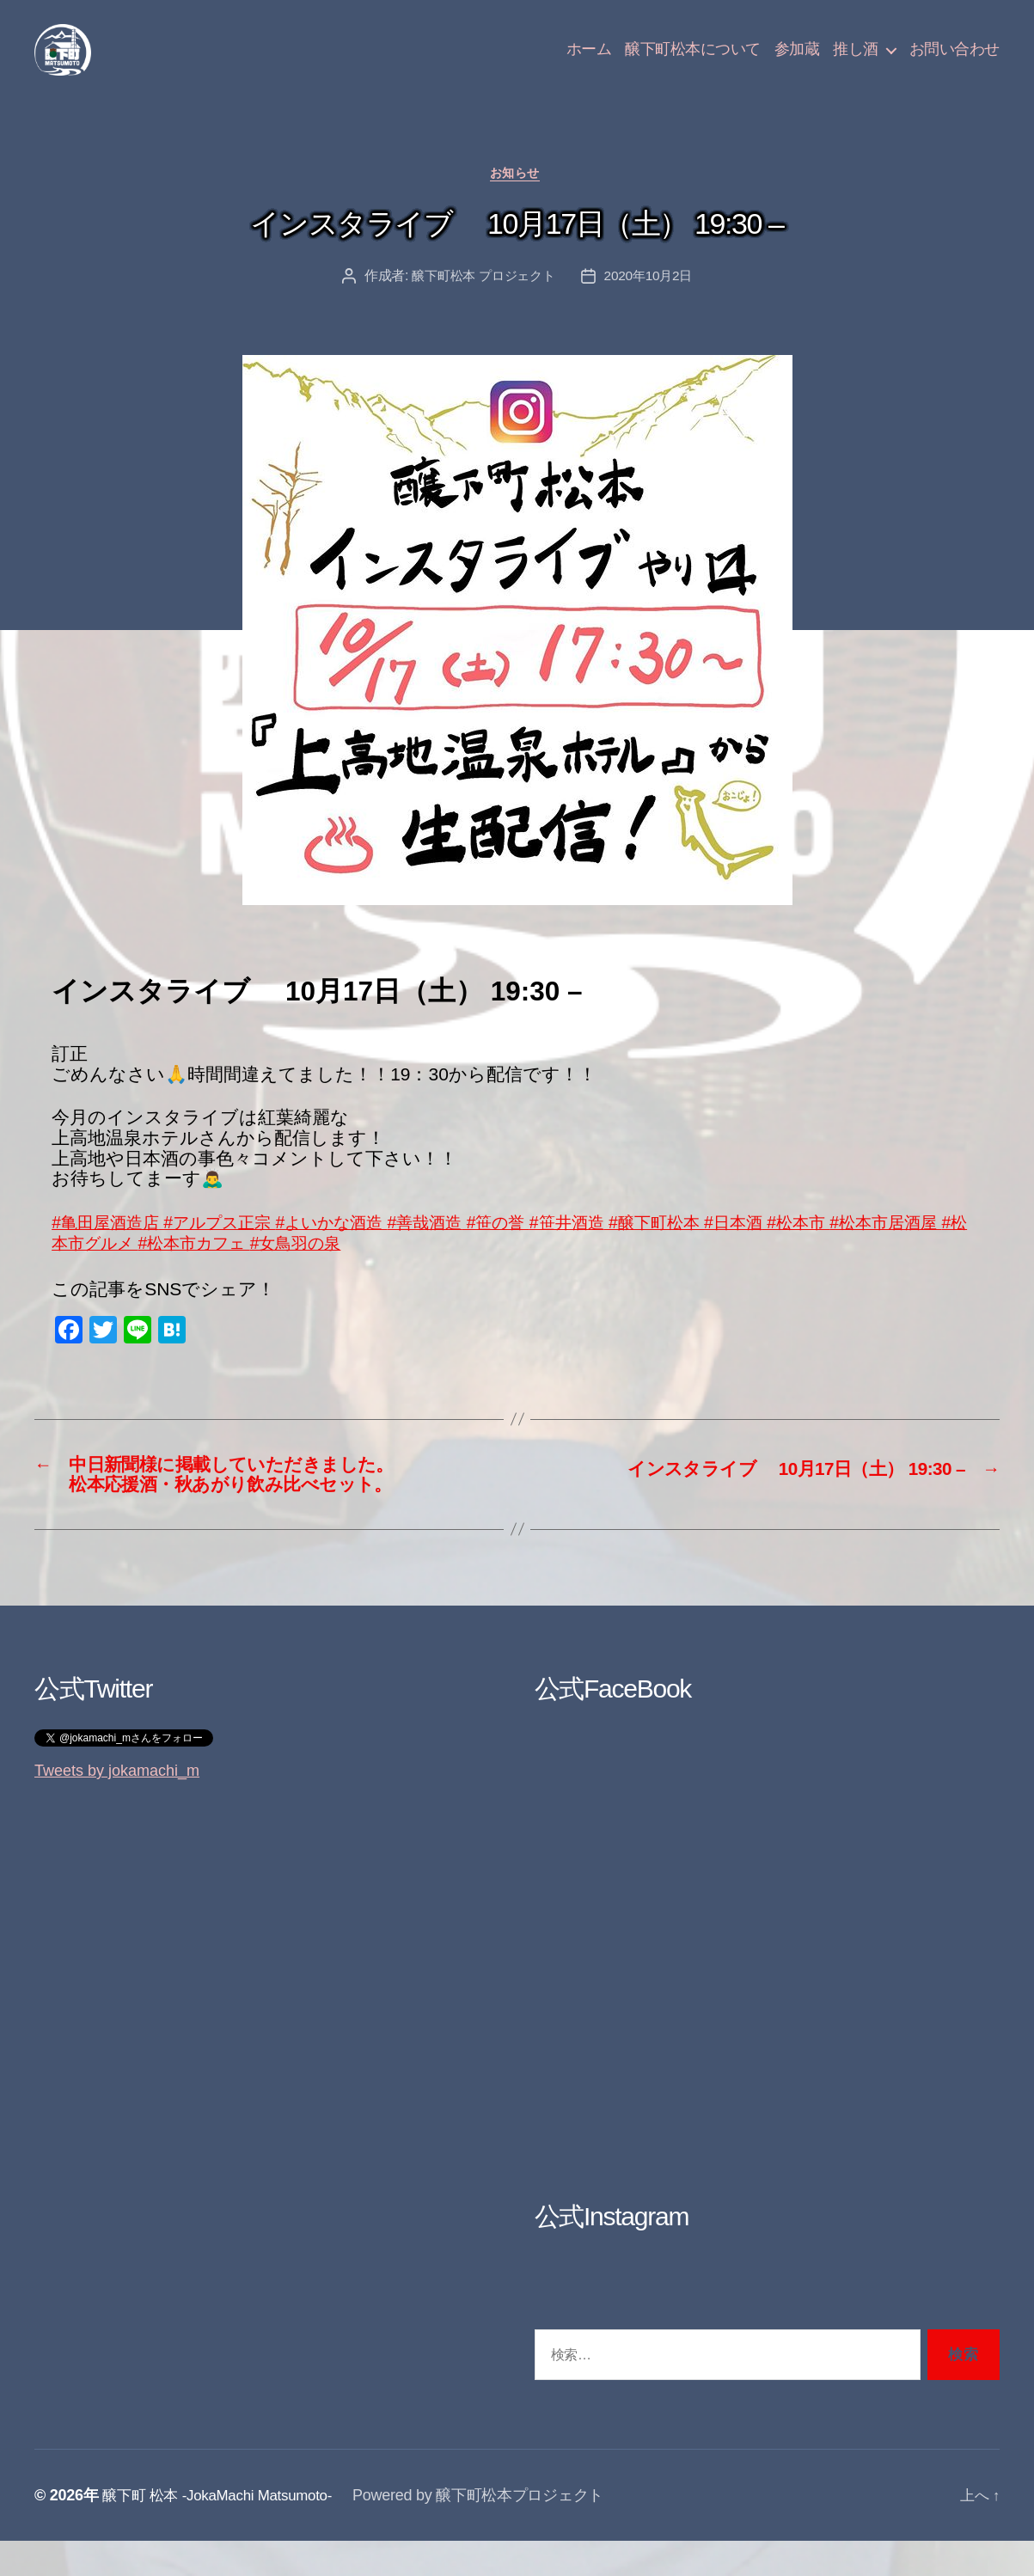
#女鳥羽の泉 (413, 1271)
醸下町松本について (693, 61)
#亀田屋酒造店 (111, 1250)
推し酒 (855, 61)
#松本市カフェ (300, 1271)
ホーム (589, 61)
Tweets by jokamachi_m (116, 1805)
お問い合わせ (954, 61)
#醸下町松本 (723, 1250)
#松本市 (879, 1250)
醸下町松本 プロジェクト (481, 304)
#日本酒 (811, 1250)
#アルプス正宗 (236, 1250)
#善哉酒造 (470, 1250)
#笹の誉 (548, 1250)
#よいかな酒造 (365, 1250)
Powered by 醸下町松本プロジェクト (493, 2530)
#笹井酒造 (627, 1250)
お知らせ (516, 201)
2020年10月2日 (653, 304)
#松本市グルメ (174, 1271)
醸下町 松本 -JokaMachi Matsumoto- (224, 2530)
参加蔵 (797, 61)
